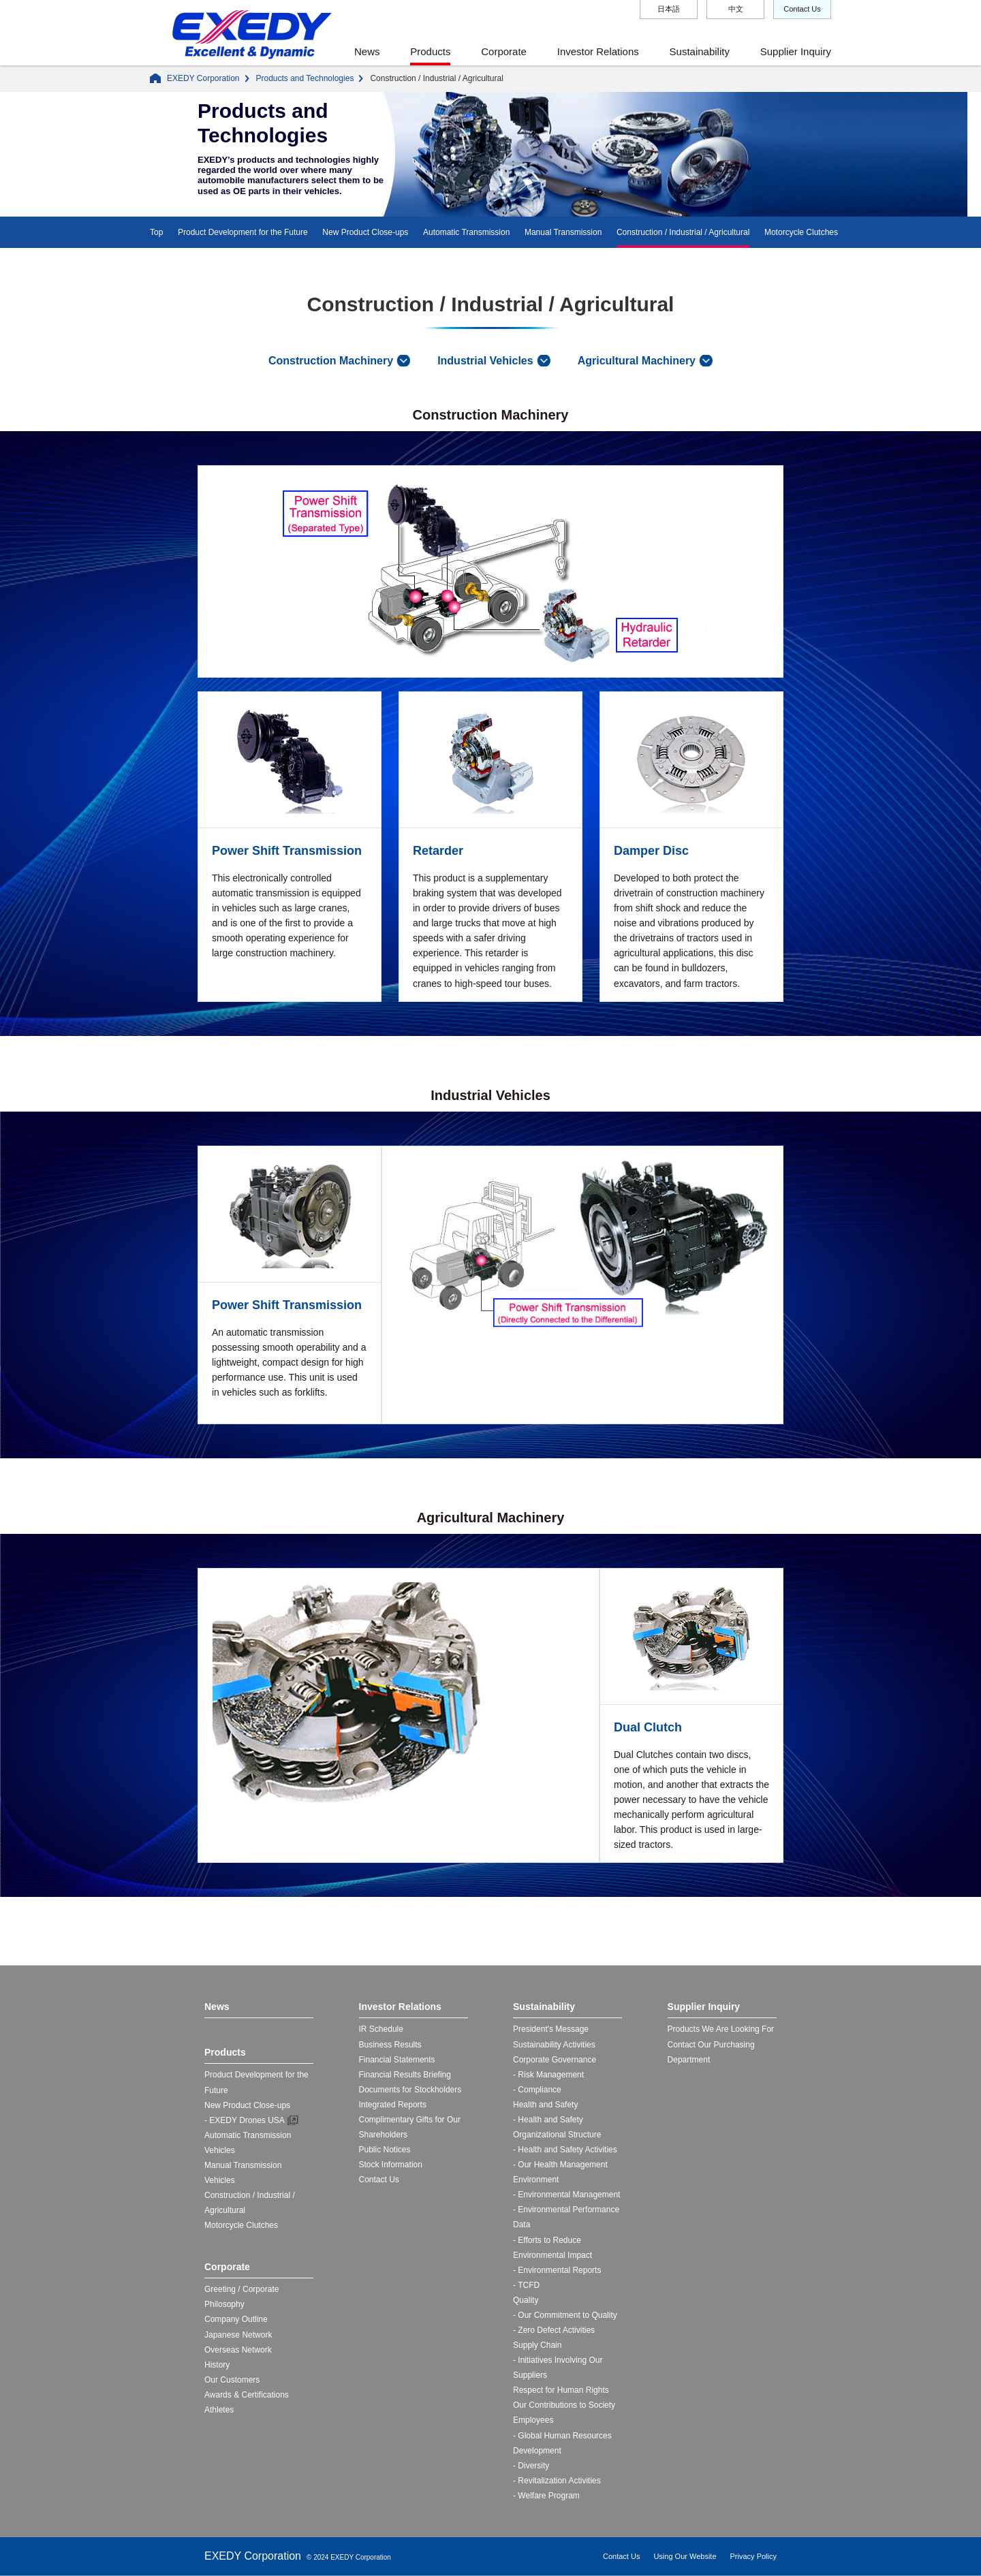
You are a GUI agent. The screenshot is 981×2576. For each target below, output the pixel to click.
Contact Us (801, 9)
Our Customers (232, 2380)
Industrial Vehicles (485, 360)
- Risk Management (548, 2074)
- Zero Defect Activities (554, 2330)
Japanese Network (238, 2335)
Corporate (504, 51)
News (367, 51)
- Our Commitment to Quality (565, 2315)
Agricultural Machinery (637, 360)
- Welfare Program (546, 2495)
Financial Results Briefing (405, 2074)
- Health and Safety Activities (565, 2149)
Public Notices (385, 2149)
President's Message (551, 2029)
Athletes (219, 2410)
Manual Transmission (563, 232)
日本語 (668, 9)
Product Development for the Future (243, 232)
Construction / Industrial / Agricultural (683, 232)
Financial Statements (397, 2059)
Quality (525, 2300)
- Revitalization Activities (557, 2480)
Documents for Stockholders (410, 2089)
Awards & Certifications (246, 2395)
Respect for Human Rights (561, 2390)
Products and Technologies (305, 78)
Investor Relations (598, 51)
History (217, 2365)
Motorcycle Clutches (801, 232)
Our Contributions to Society (564, 2405)
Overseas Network (238, 2350)
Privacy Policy (753, 2556)
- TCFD (526, 2285)
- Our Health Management (560, 2164)
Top (156, 232)
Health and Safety (545, 2104)
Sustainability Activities (554, 2044)
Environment (536, 2179)
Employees (533, 2420)
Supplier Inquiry (795, 51)
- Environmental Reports (557, 2270)
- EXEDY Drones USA (244, 2120)
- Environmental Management (566, 2194)
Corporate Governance (554, 2059)
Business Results (390, 2044)
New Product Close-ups (365, 232)
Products (430, 51)
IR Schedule (381, 2029)
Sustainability (700, 51)
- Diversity (531, 2465)
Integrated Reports (392, 2104)
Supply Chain (537, 2345)
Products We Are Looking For (721, 2029)
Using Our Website (684, 2556)
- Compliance (537, 2089)
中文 (735, 9)
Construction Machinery (330, 360)
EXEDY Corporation (203, 78)
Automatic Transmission (466, 232)
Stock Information (390, 2164)
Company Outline (236, 2319)
